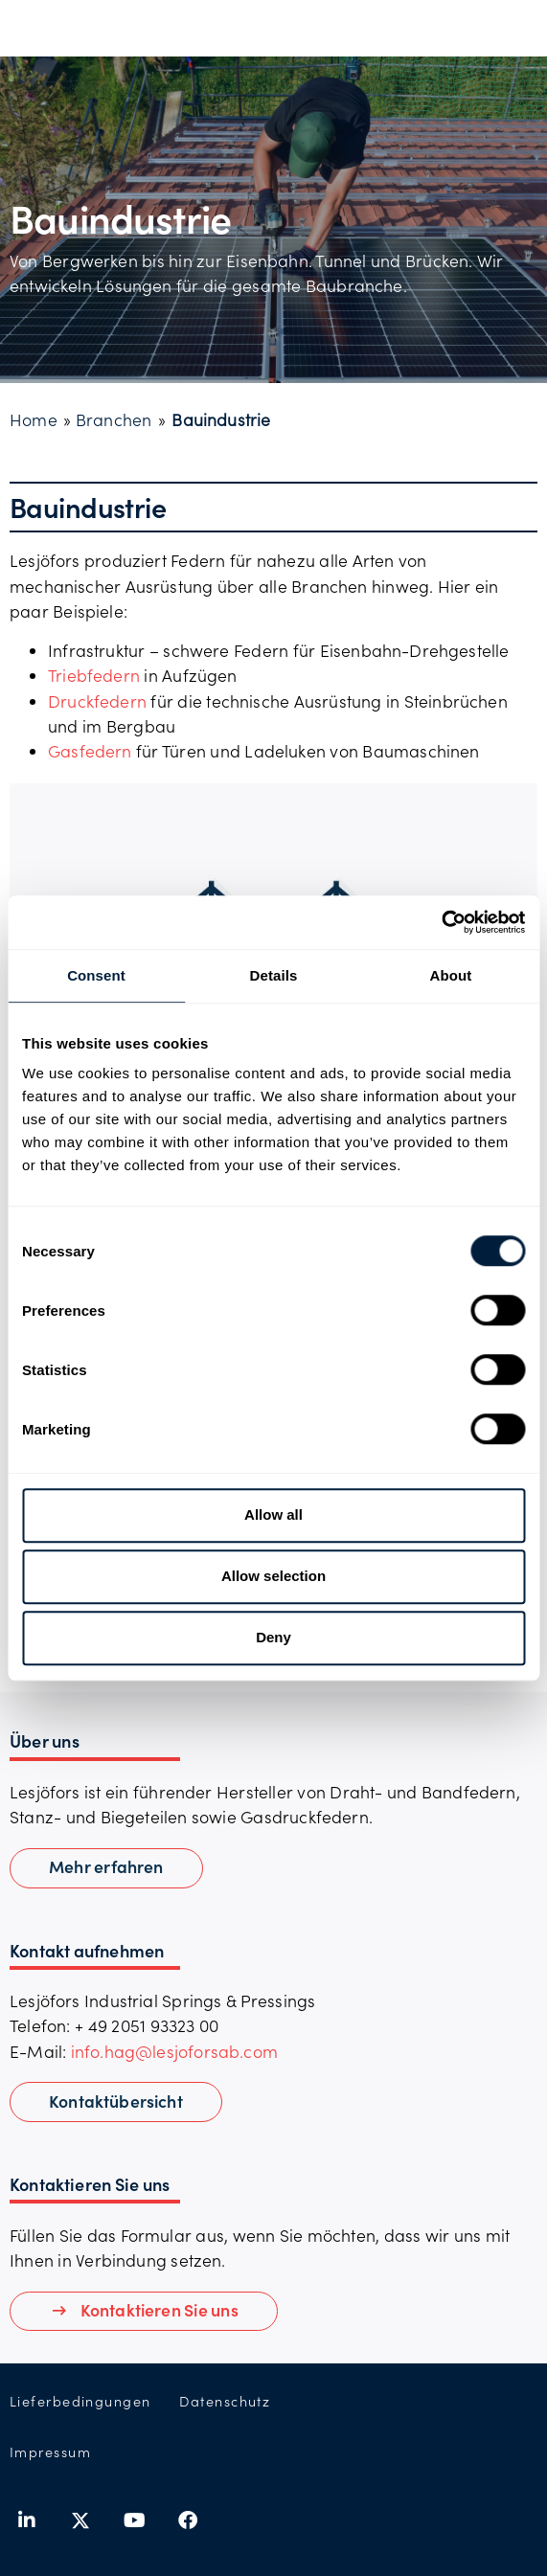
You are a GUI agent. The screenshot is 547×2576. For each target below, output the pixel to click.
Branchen (113, 419)
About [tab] (451, 975)
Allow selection (273, 1576)
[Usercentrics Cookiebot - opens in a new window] (441, 922)
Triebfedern (94, 675)
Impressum (50, 2452)
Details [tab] (274, 975)
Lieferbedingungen (80, 2401)
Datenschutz (224, 2401)
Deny (273, 1637)
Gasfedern (92, 750)
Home (33, 419)
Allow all (273, 1514)
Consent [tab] (96, 975)
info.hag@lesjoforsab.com (174, 2051)
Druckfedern (97, 700)
